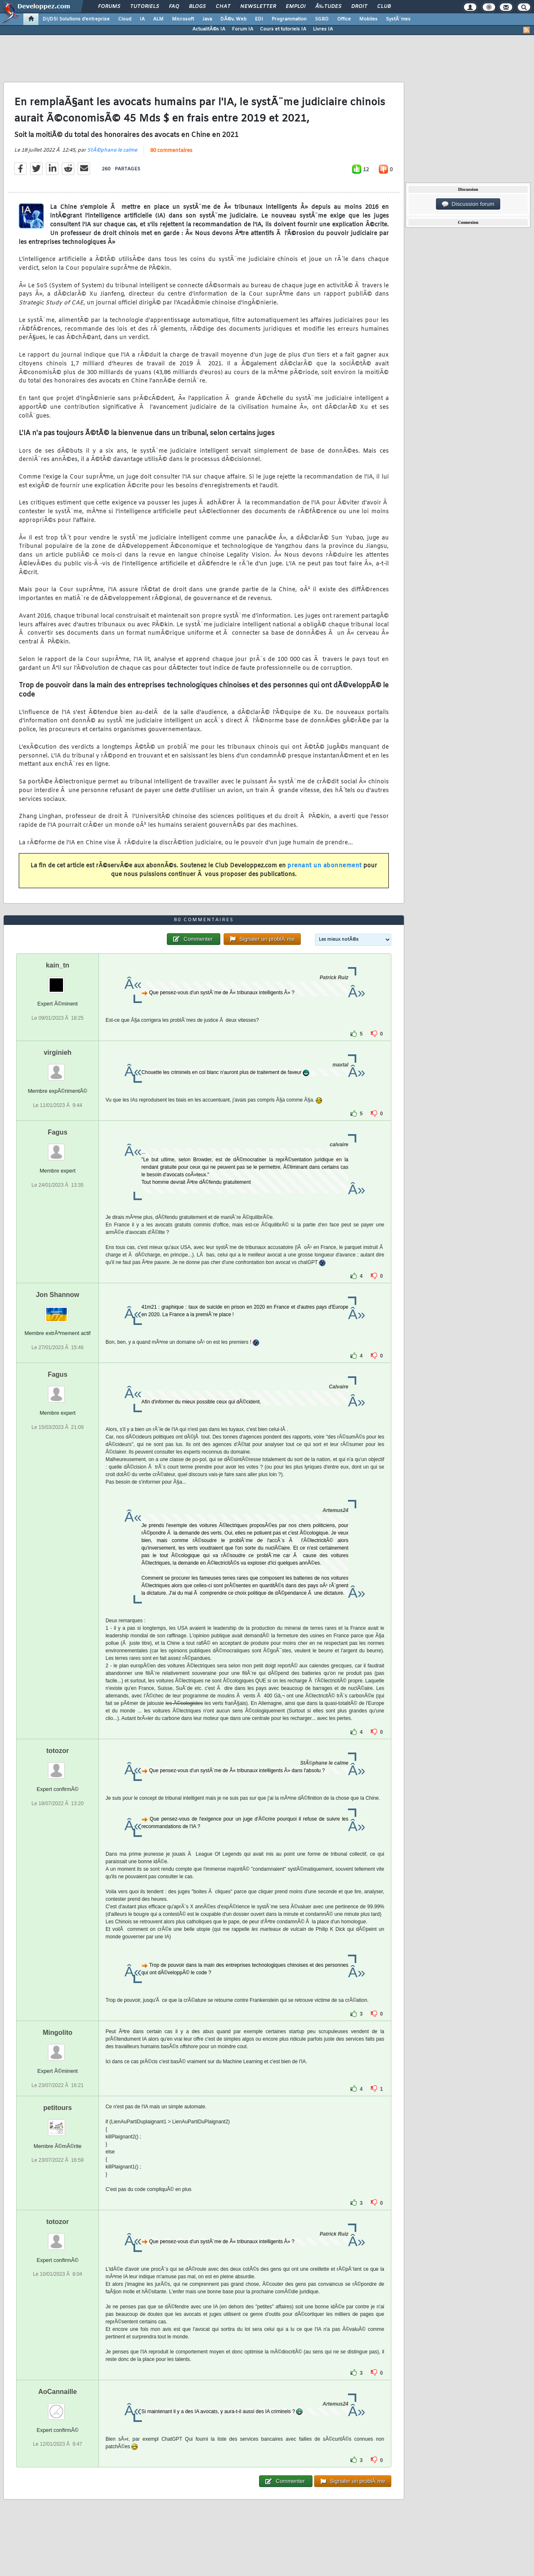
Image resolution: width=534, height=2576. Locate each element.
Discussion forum (468, 204)
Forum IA (242, 29)
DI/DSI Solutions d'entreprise (76, 19)
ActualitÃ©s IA (208, 29)
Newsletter (258, 6)
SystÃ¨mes (398, 19)
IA (142, 19)
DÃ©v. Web (233, 19)
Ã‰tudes (328, 6)
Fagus (57, 1132)
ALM (158, 19)
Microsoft (183, 19)
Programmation (289, 19)
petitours (57, 2107)
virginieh (58, 1052)
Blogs (197, 6)
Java (207, 19)
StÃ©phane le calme (112, 150)
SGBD (322, 19)
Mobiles (368, 19)
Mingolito (57, 2032)
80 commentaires (171, 150)
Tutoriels (144, 6)
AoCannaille (57, 2391)
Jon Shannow (57, 1294)
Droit (359, 6)
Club (383, 6)
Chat (223, 6)
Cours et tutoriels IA (283, 29)
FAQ (174, 6)
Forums (109, 6)
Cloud (124, 19)
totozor (57, 1750)
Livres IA (323, 29)
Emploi (295, 6)
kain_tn (57, 965)
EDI (259, 19)
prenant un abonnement (324, 866)
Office (344, 19)
